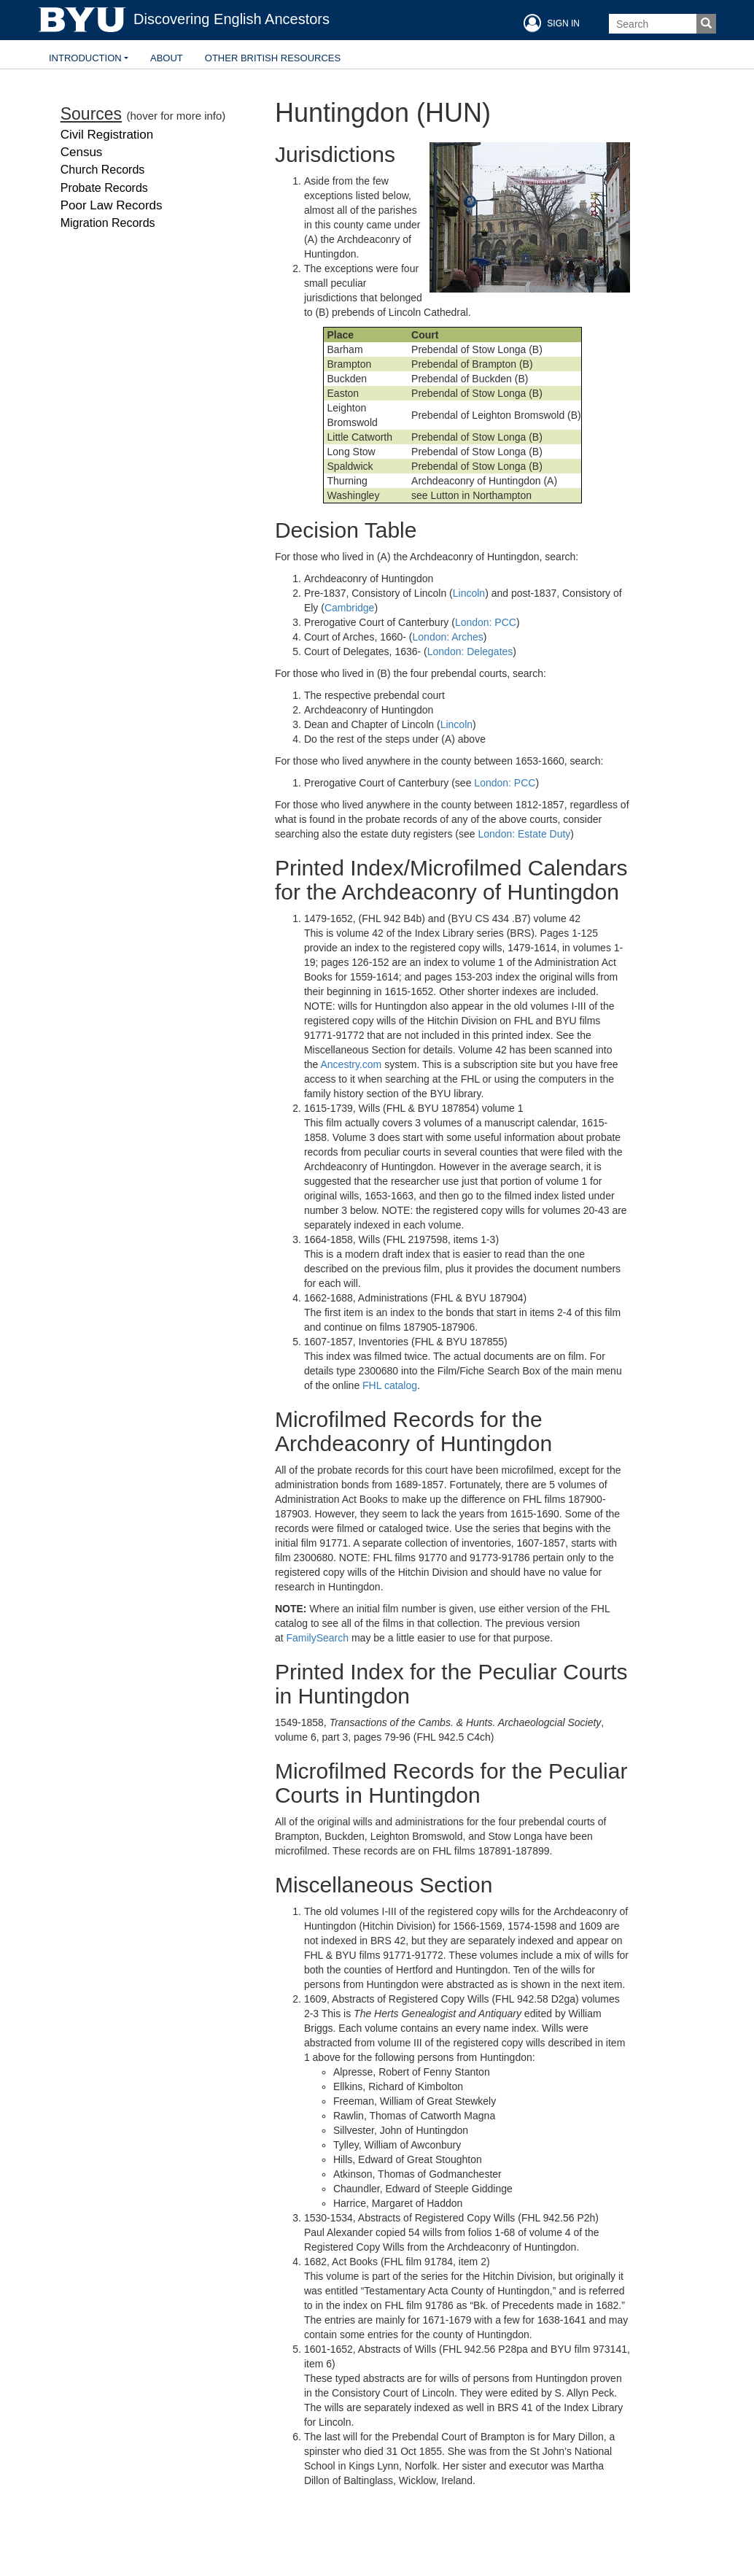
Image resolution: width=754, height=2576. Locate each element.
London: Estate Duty (524, 834)
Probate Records (104, 188)
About (166, 58)
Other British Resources (273, 58)
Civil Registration (107, 135)
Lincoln (469, 593)
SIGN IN (550, 22)
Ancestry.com (350, 1064)
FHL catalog (389, 1385)
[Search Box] (652, 24)
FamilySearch (317, 1638)
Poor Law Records (112, 205)
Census (82, 152)
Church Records (103, 169)
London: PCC (485, 622)
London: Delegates (470, 651)
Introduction (85, 58)
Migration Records (108, 223)
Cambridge (349, 608)
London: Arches (448, 637)
